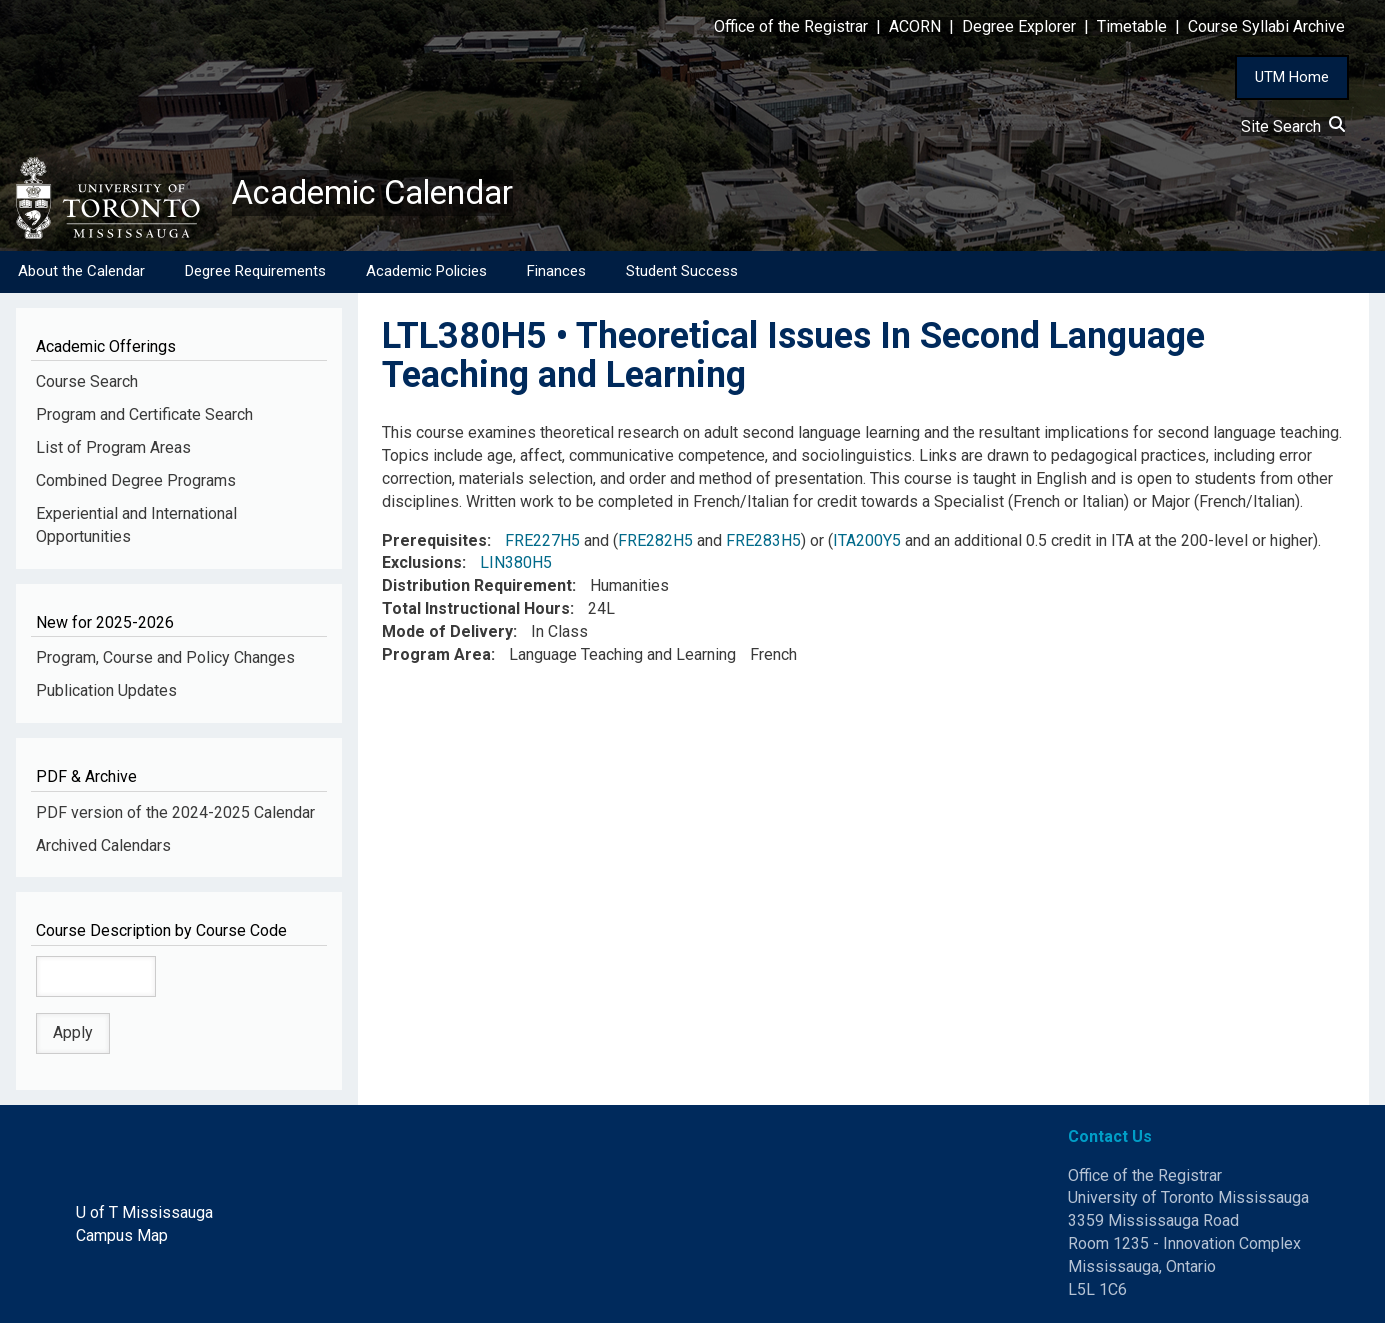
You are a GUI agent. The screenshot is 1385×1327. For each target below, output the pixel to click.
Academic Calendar (388, 195)
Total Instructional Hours (476, 612)
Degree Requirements (255, 275)
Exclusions (422, 566)
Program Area (436, 658)
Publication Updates (106, 694)
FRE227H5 (542, 543)
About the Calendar (81, 275)
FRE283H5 (763, 543)
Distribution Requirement (477, 589)
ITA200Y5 (867, 543)
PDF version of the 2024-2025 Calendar (175, 815)
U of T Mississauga (144, 1216)
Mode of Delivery (447, 635)
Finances (556, 275)
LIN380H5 (516, 566)
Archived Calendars (103, 848)
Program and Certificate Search (144, 418)
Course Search (87, 385)
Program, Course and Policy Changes (165, 661)
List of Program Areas (113, 451)
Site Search (1293, 126)
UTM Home (1292, 77)
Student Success (682, 275)
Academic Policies (426, 275)
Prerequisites (434, 543)
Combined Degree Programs (136, 484)
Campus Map (122, 1239)
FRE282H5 (655, 543)
